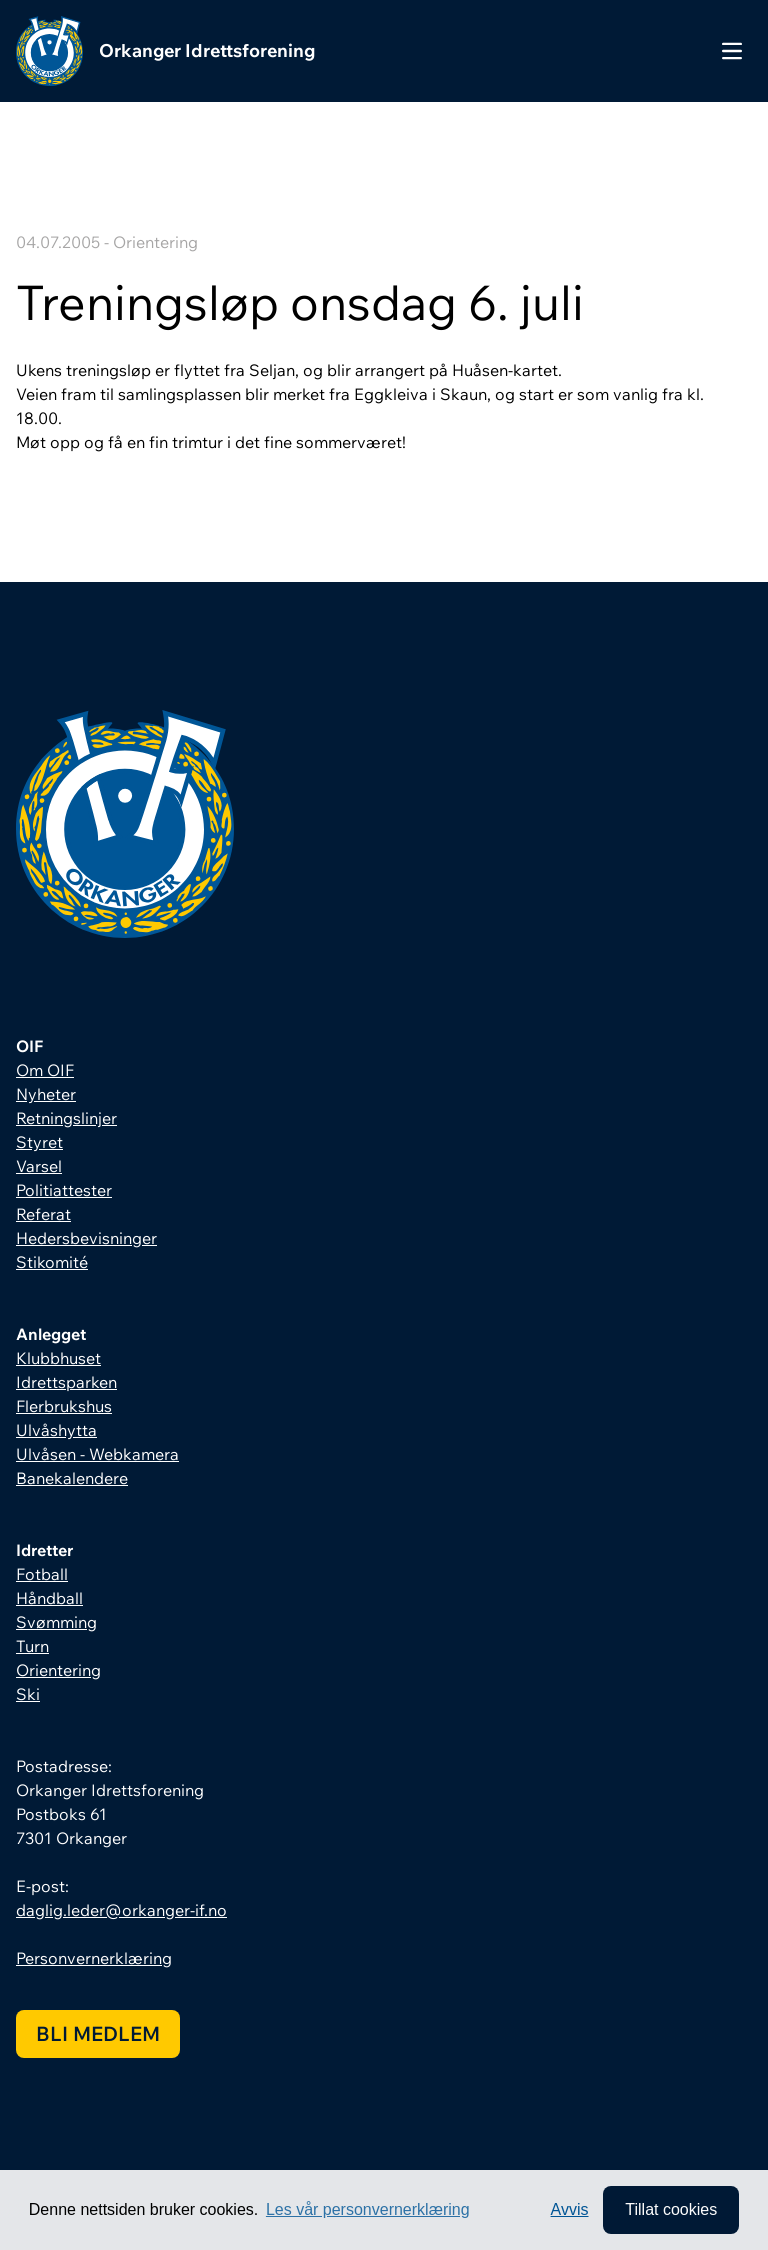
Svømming (56, 1622)
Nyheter (46, 1094)
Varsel (39, 1166)
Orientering (58, 1670)
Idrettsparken (66, 1382)
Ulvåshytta (56, 1430)
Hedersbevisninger (86, 1238)
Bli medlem (98, 2033)
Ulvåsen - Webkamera (97, 1454)
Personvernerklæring (94, 1958)
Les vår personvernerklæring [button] (368, 2209)
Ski (28, 1694)
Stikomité (52, 1262)
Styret (39, 1142)
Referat (43, 1214)
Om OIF (45, 1070)
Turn (32, 1646)
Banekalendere (72, 1478)
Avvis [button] (570, 2209)
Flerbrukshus (64, 1406)
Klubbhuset (58, 1358)
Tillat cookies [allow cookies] (671, 2209)
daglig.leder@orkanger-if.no (121, 1910)
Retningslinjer (66, 1118)
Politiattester (64, 1190)
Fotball (42, 1574)
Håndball (49, 1598)
